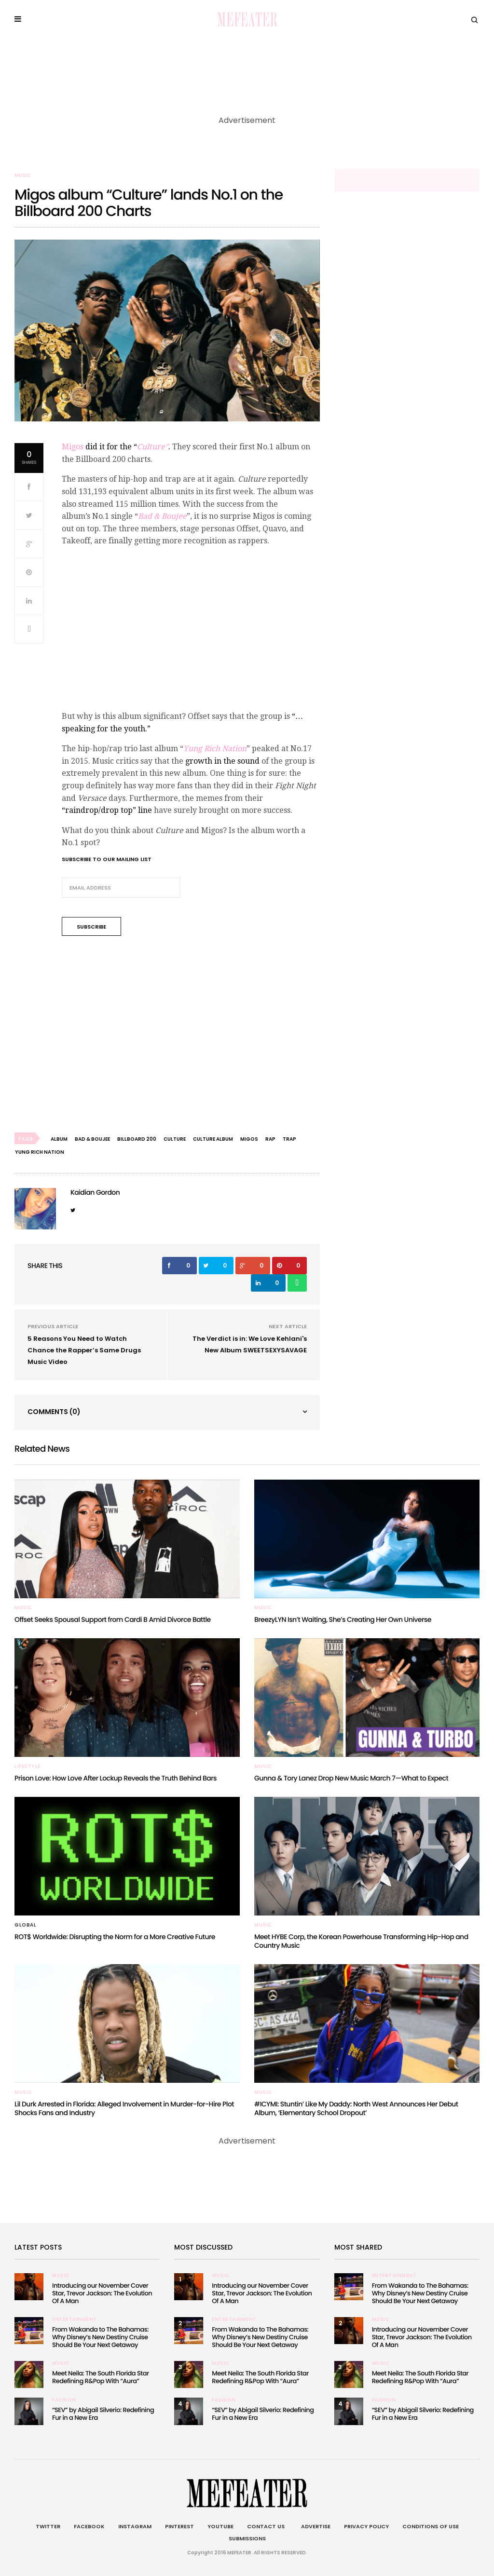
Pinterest (179, 2526)
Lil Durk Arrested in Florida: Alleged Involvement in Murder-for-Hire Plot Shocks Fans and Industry (124, 2108)
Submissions (247, 2538)
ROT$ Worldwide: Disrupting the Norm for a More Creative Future (114, 1937)
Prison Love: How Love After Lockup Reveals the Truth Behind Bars (115, 1778)
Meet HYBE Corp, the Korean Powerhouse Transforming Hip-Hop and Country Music (361, 1941)
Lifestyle (27, 1766)
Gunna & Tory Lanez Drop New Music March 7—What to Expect (351, 1778)
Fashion (64, 2400)
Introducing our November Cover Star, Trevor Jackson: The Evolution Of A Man (102, 2293)
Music (22, 175)
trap (289, 1139)
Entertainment (74, 2319)
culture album (213, 1139)
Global (25, 1925)
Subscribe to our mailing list (106, 859)
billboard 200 (136, 1139)
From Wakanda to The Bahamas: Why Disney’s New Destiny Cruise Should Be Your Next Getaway (100, 2337)
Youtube (220, 2526)
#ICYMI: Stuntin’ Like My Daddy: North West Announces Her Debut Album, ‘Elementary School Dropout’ (356, 2108)
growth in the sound (223, 761)
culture (175, 1139)
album (59, 1139)
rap (270, 1139)
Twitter (48, 2526)
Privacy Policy (366, 2526)
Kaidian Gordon (95, 1192)
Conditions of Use (430, 2526)
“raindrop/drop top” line (108, 810)
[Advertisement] (191, 1035)
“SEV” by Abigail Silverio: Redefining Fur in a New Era (103, 2413)
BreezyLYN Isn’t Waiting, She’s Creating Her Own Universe (342, 1619)
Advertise (314, 2526)
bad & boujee (92, 1139)
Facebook (89, 2526)
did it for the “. (116, 446)
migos (249, 1139)
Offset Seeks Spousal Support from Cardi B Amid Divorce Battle (112, 1619)
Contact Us (266, 2526)
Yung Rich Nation (39, 1152)
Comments (54, 1411)
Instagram (134, 2526)
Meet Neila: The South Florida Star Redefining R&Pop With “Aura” (100, 2377)
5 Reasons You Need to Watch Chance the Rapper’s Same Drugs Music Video (84, 1350)
